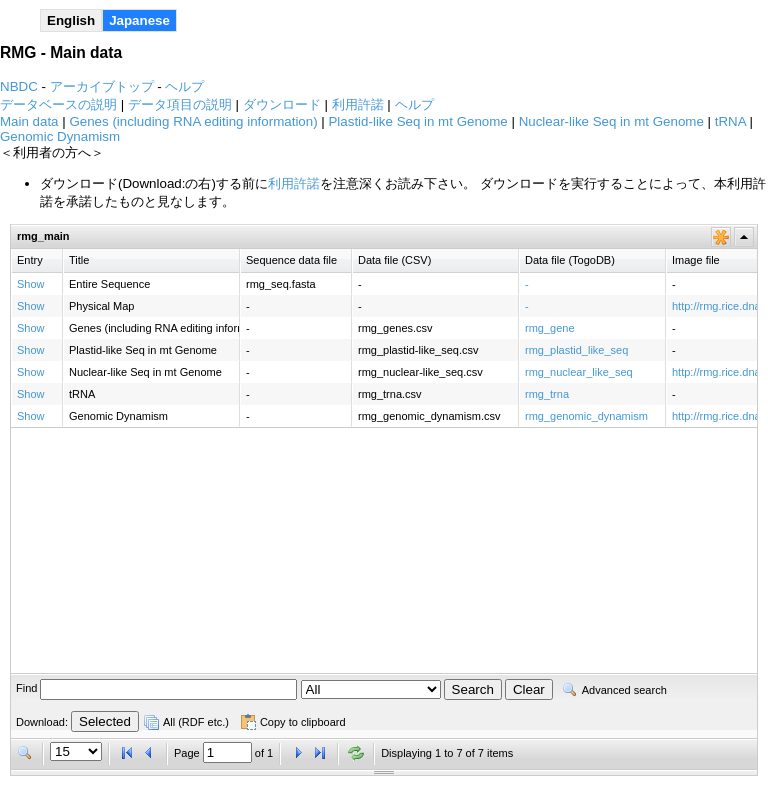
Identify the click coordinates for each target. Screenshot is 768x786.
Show (31, 284)
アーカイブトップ (102, 86)
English (71, 20)
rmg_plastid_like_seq (576, 350)
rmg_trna (547, 394)
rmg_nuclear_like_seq (579, 372)
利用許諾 (294, 183)
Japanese (139, 20)
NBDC (19, 86)
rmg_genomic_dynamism (586, 416)
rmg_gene (550, 328)
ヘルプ (184, 86)
